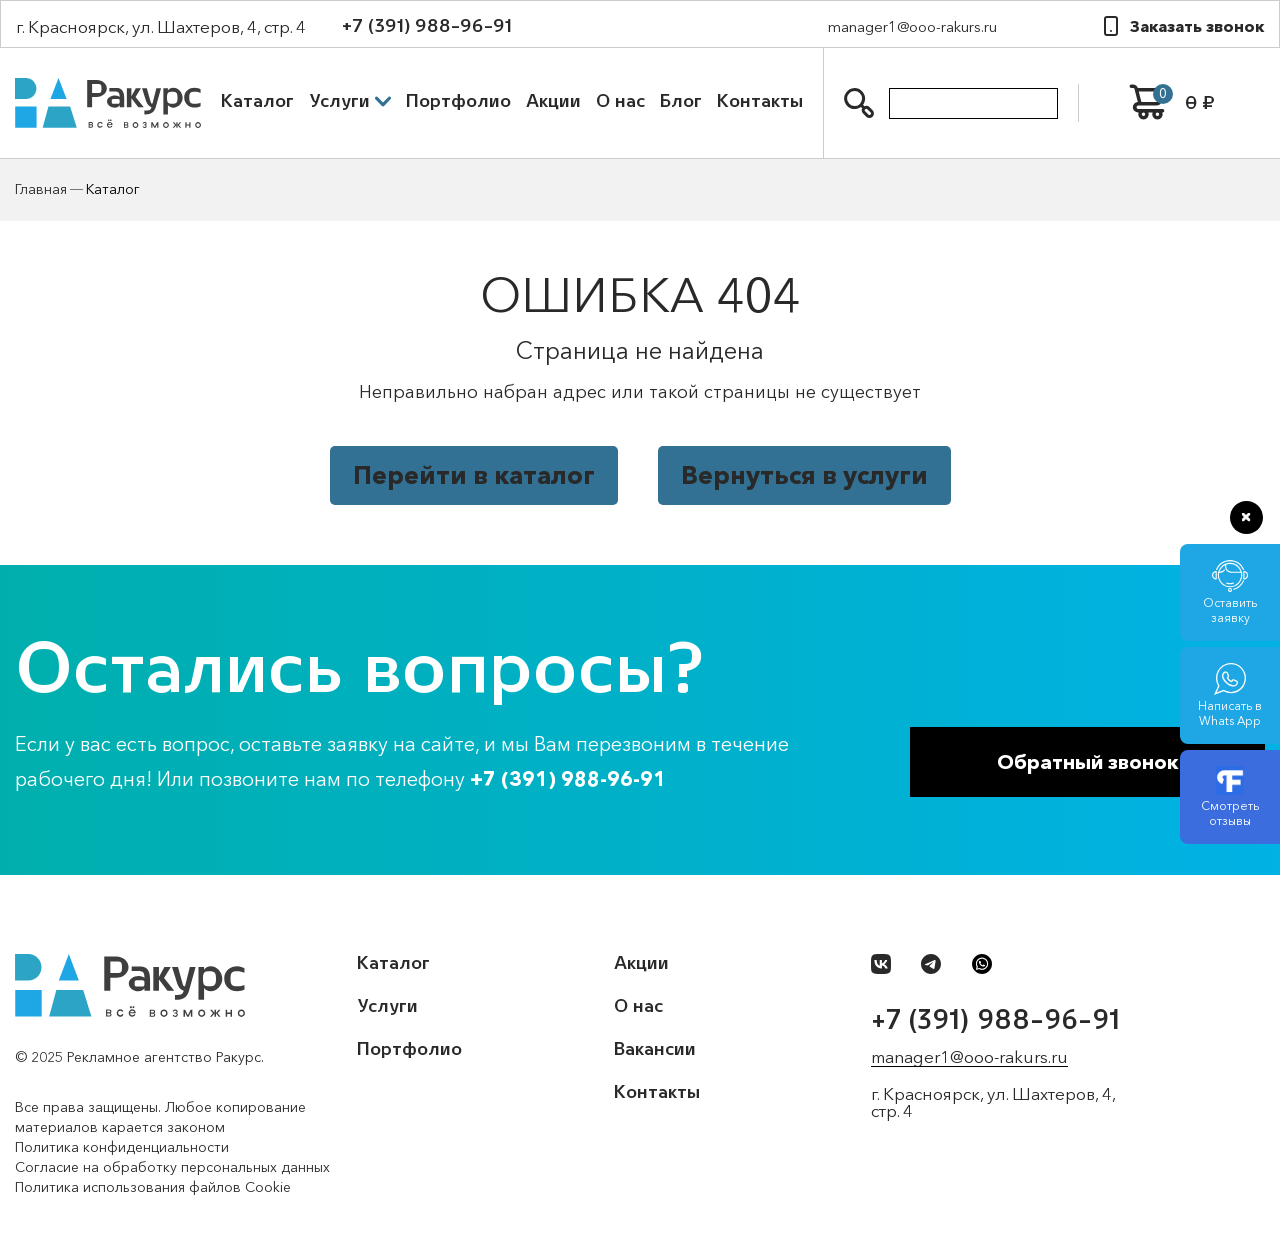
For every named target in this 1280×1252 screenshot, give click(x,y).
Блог (681, 101)
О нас (620, 101)
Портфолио (458, 101)
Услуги (350, 101)
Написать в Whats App (1230, 705)
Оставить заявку (1230, 602)
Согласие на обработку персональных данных (172, 1167)
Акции (553, 101)
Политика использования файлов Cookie (153, 1187)
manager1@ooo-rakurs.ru (912, 26)
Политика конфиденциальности (122, 1147)
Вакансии (655, 1049)
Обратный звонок (1088, 762)
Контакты (760, 101)
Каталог (257, 101)
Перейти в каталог (474, 475)
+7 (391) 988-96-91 (427, 26)
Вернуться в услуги (804, 475)
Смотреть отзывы (1230, 805)
